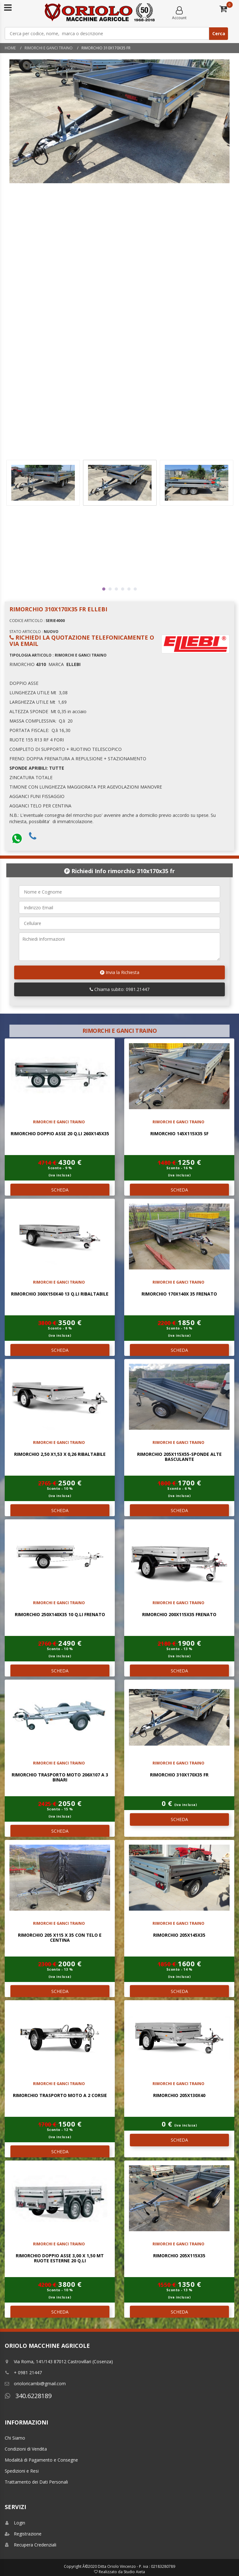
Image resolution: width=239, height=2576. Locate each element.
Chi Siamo (15, 2438)
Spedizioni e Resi (22, 2471)
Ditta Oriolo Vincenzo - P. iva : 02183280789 (136, 2566)
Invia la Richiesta (119, 972)
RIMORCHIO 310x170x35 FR (179, 1775)
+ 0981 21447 (23, 2372)
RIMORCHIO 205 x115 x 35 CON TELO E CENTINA (60, 1937)
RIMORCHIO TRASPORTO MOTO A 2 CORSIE (60, 2095)
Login (15, 2523)
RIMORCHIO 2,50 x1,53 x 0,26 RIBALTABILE (60, 1454)
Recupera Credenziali (30, 2545)
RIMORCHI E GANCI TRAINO (49, 48)
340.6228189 (28, 2396)
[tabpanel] (120, 483)
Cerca (218, 33)
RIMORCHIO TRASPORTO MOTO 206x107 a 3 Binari (60, 1777)
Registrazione (23, 2534)
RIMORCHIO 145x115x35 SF (179, 1134)
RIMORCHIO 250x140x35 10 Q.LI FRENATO (60, 1614)
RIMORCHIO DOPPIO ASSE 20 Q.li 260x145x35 (60, 1134)
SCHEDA (60, 1190)
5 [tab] (129, 589)
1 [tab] (103, 589)
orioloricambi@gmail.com (35, 2383)
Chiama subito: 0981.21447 (119, 989)
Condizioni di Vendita (26, 2449)
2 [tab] (110, 589)
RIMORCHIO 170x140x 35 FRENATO (179, 1294)
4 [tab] (122, 589)
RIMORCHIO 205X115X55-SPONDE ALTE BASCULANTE (179, 1456)
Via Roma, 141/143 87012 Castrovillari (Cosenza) (59, 2361)
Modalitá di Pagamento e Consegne (41, 2460)
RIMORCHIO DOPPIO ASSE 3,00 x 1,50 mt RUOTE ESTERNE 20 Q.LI (60, 2258)
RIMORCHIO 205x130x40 (179, 2095)
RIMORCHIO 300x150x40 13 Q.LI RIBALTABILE (59, 1294)
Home (10, 48)
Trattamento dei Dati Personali (36, 2482)
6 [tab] (135, 589)
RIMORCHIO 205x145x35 (179, 1935)
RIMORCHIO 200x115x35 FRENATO (179, 1614)
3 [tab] (116, 589)
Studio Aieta (134, 2571)
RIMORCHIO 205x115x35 (179, 2256)
